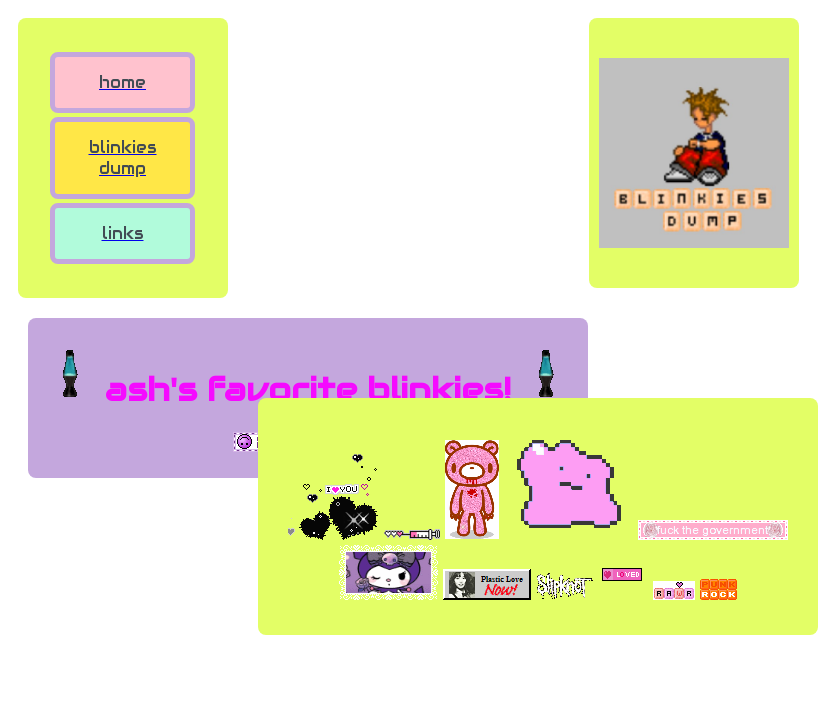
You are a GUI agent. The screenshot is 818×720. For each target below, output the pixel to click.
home (122, 82)
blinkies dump (123, 158)
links (123, 233)
